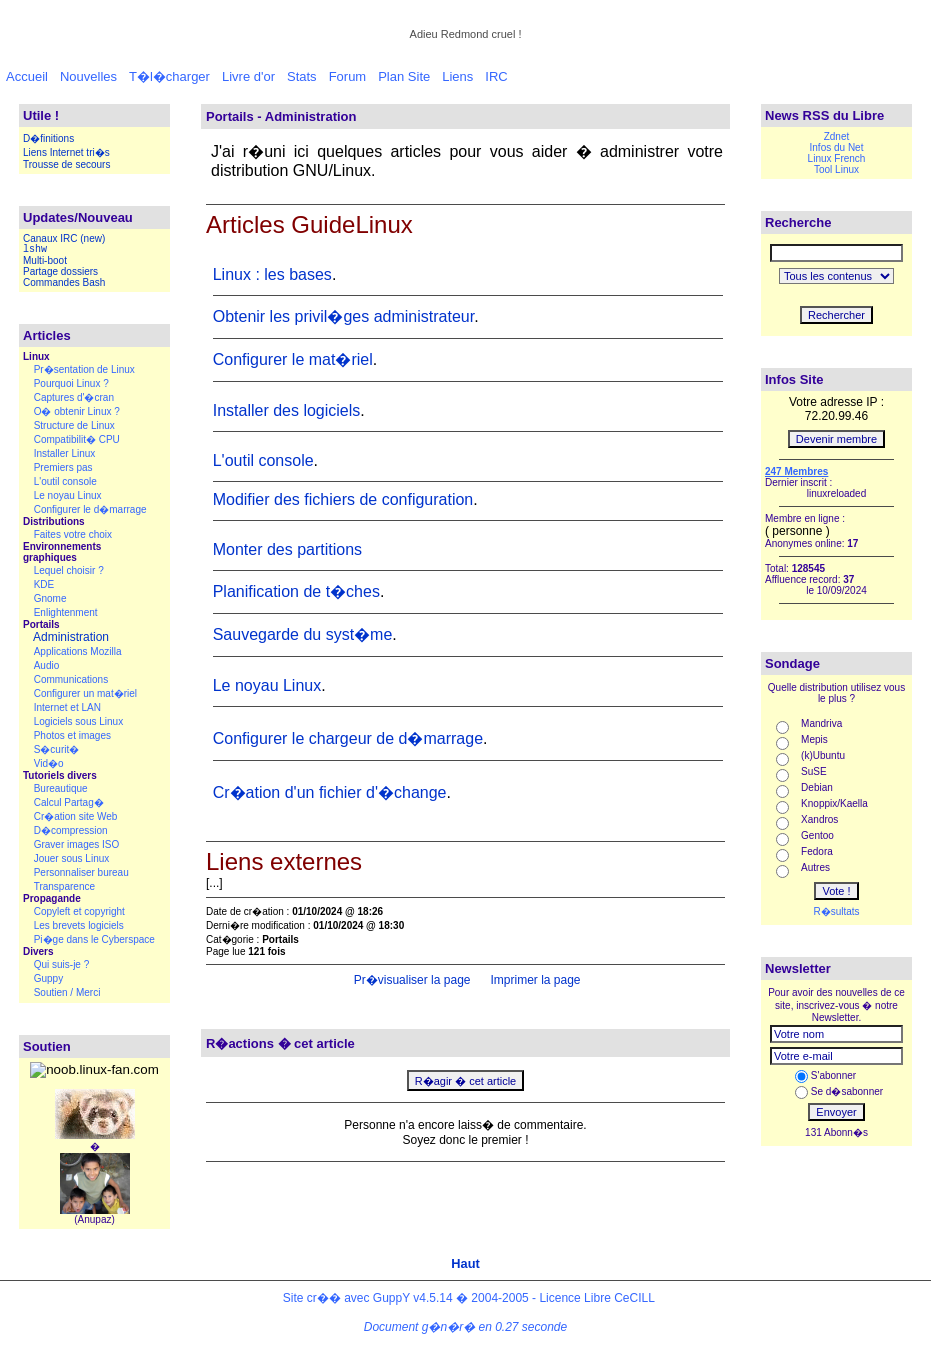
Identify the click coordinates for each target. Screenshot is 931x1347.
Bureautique (61, 788)
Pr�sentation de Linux (84, 369)
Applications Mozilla (78, 651)
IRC (496, 76)
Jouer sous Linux (72, 858)
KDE (44, 584)
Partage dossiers (60, 271)
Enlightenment (66, 612)
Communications (71, 679)
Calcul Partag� (69, 802)
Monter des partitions (287, 549)
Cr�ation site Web (76, 816)
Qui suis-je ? (62, 964)
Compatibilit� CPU (77, 439)
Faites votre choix (73, 534)
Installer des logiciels (287, 410)
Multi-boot (45, 260)
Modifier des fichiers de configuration (343, 499)
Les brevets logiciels (79, 925)
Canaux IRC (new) (64, 238)
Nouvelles (88, 76)
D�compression (71, 830)
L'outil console (65, 481)
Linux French (837, 158)
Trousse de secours (66, 164)
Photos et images (72, 735)
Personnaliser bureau (81, 872)
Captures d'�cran (74, 397)
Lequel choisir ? (69, 570)
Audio (47, 665)
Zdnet (837, 136)
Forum (348, 76)
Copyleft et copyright (79, 911)
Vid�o (49, 763)
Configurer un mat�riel (85, 693)
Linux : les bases (272, 274)
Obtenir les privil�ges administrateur (343, 316)
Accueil (27, 76)
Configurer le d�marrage (90, 509)
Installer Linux (65, 453)
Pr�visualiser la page (410, 980)
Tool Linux (836, 169)
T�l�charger (169, 76)
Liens (457, 76)
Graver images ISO (77, 844)
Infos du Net (837, 147)
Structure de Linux (74, 425)
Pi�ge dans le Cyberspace (94, 939)
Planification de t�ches (296, 591)
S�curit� (57, 749)
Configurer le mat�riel (293, 359)
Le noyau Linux (68, 495)
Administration (71, 637)
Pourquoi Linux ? (71, 383)
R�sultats (836, 911)
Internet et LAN (67, 707)
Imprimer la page (533, 980)
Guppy (48, 978)
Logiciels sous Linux (79, 721)
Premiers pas (63, 467)
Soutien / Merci (67, 992)
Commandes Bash (64, 282)
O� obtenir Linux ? (77, 411)
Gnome (50, 598)
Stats (302, 76)
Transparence (64, 886)
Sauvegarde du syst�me (303, 634)
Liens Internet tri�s (66, 152)
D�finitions (48, 138)
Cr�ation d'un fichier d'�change (330, 792)
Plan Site (404, 76)
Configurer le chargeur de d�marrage (348, 738)
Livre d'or (248, 76)
